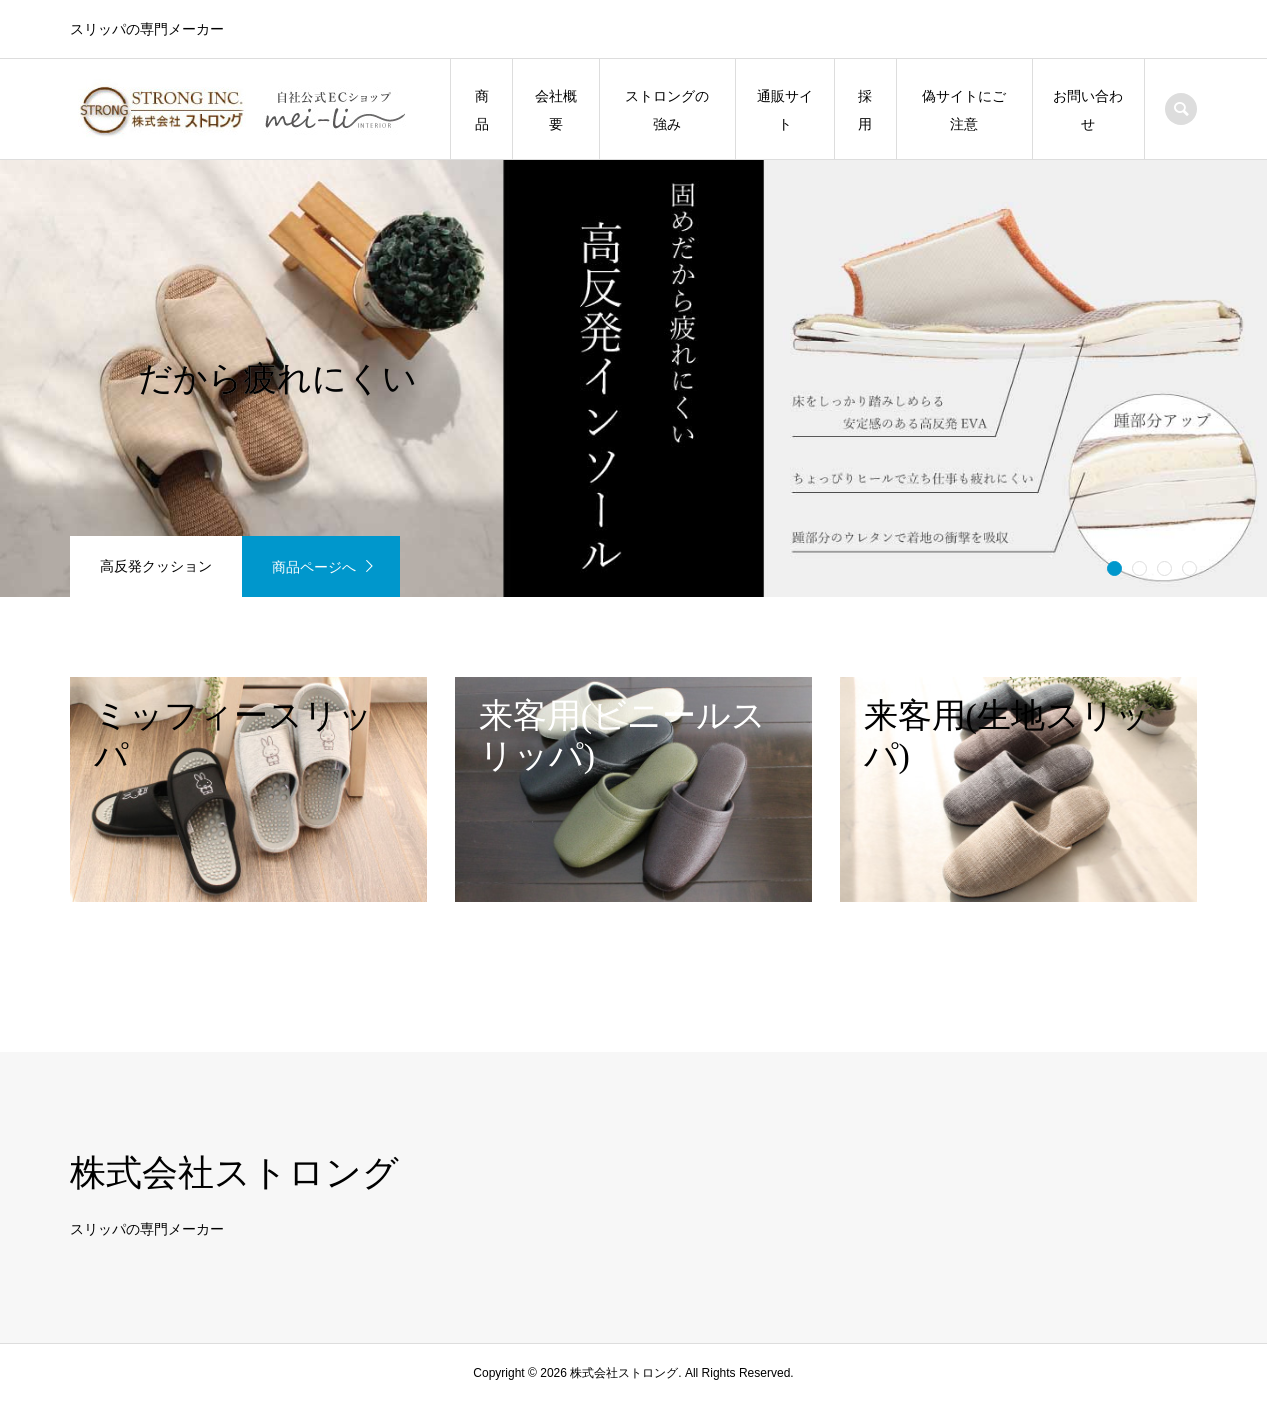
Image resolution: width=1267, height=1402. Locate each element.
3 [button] (1164, 569)
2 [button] (1139, 569)
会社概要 (556, 110)
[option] (633, 378)
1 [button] (1114, 569)
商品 (482, 110)
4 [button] (1189, 569)
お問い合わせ (1088, 110)
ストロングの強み (667, 110)
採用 (865, 110)
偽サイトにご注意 (964, 110)
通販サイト (785, 110)
